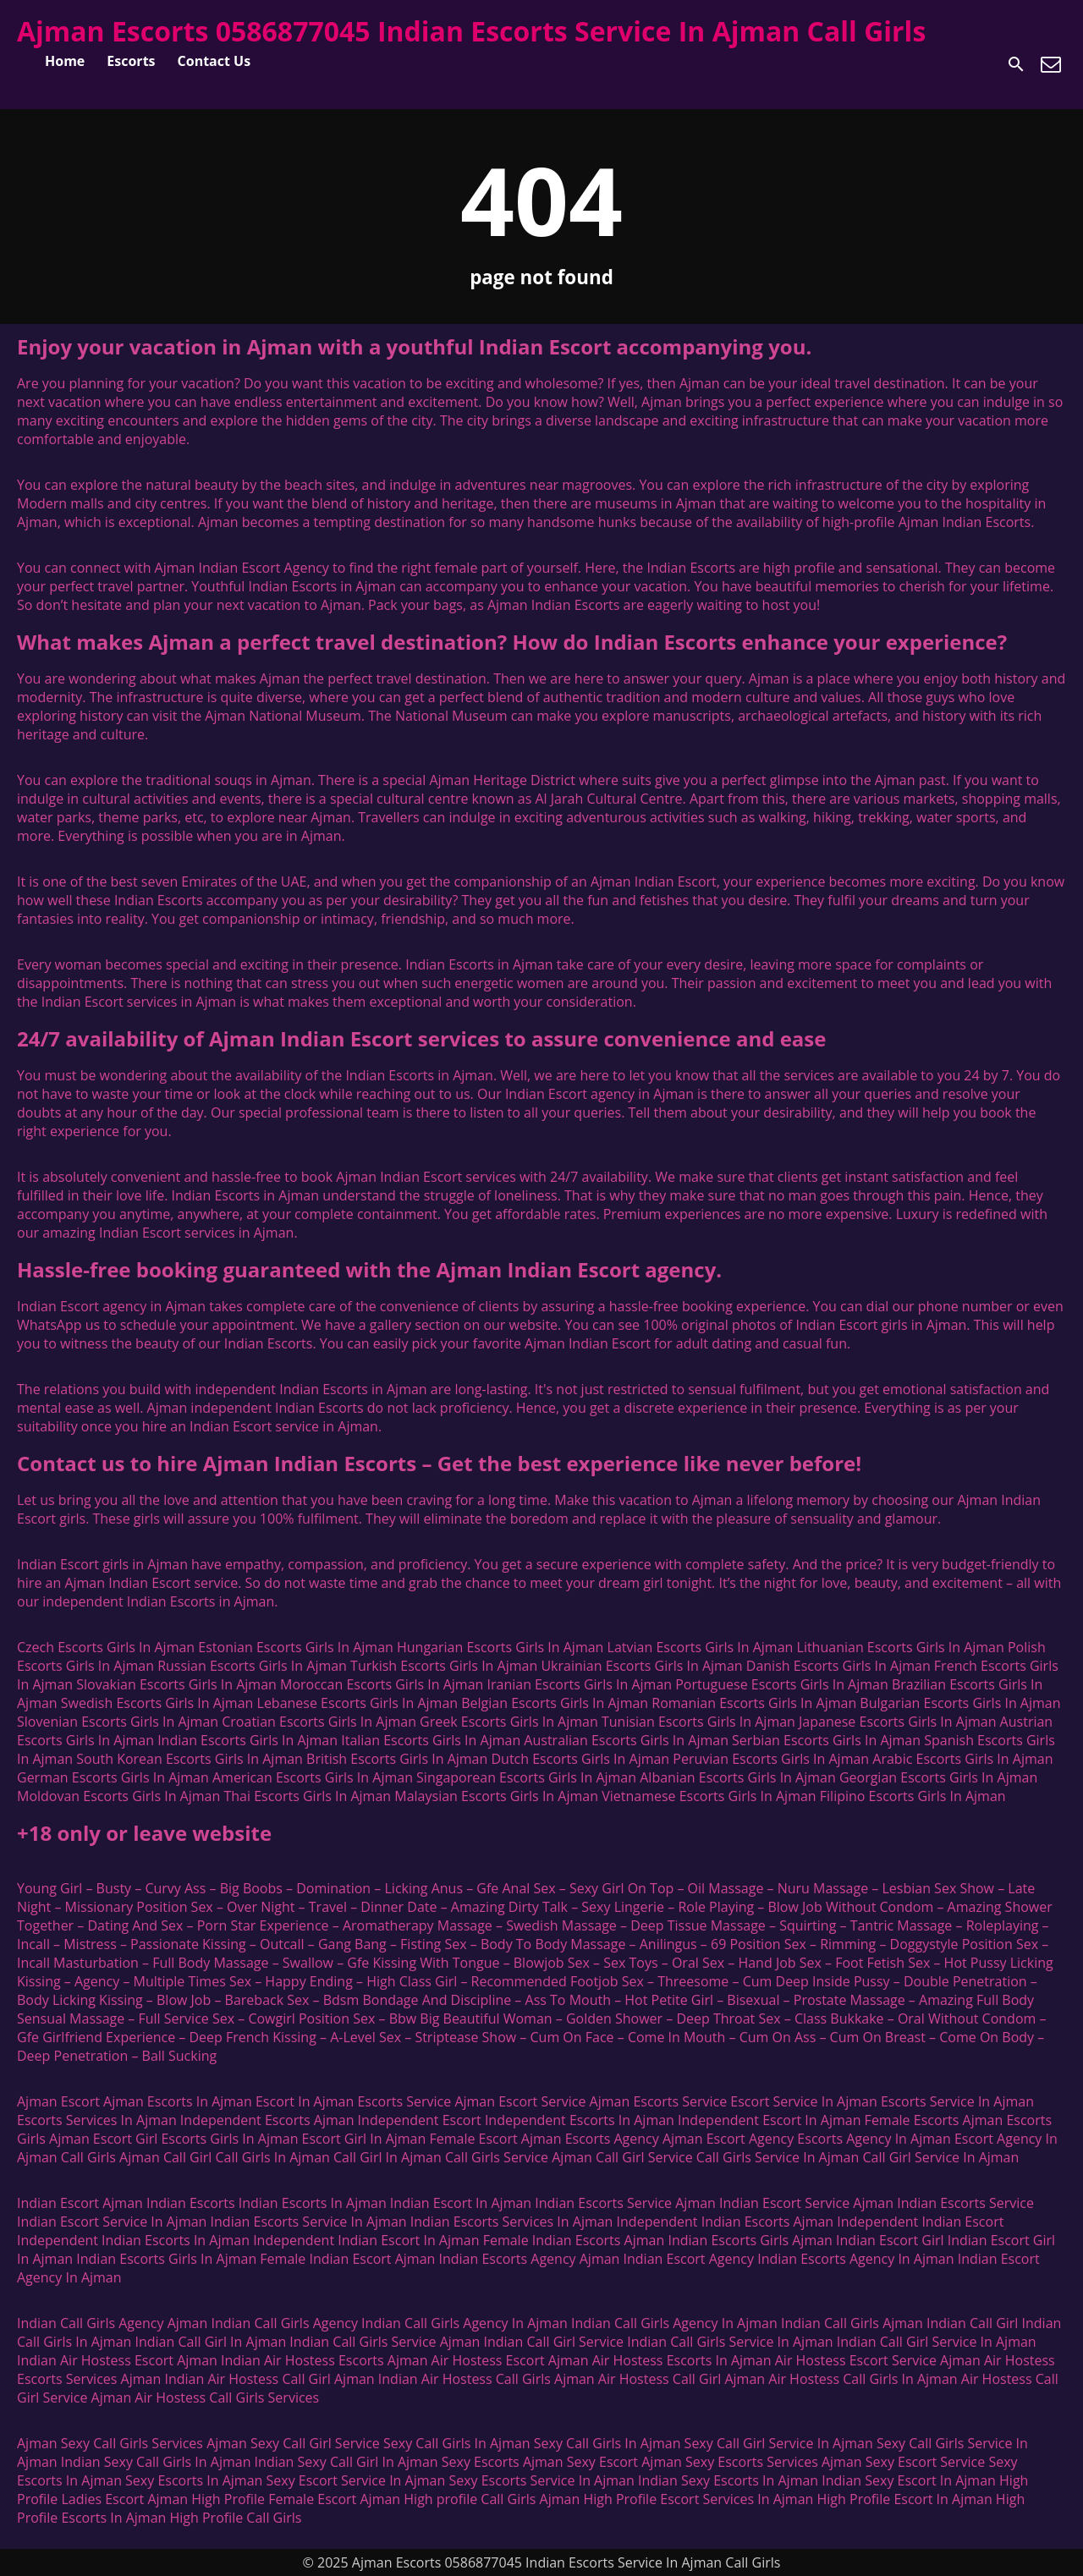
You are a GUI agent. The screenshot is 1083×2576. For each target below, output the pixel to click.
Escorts (131, 61)
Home (65, 61)
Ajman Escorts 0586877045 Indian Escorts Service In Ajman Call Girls (471, 31)
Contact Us (214, 61)
